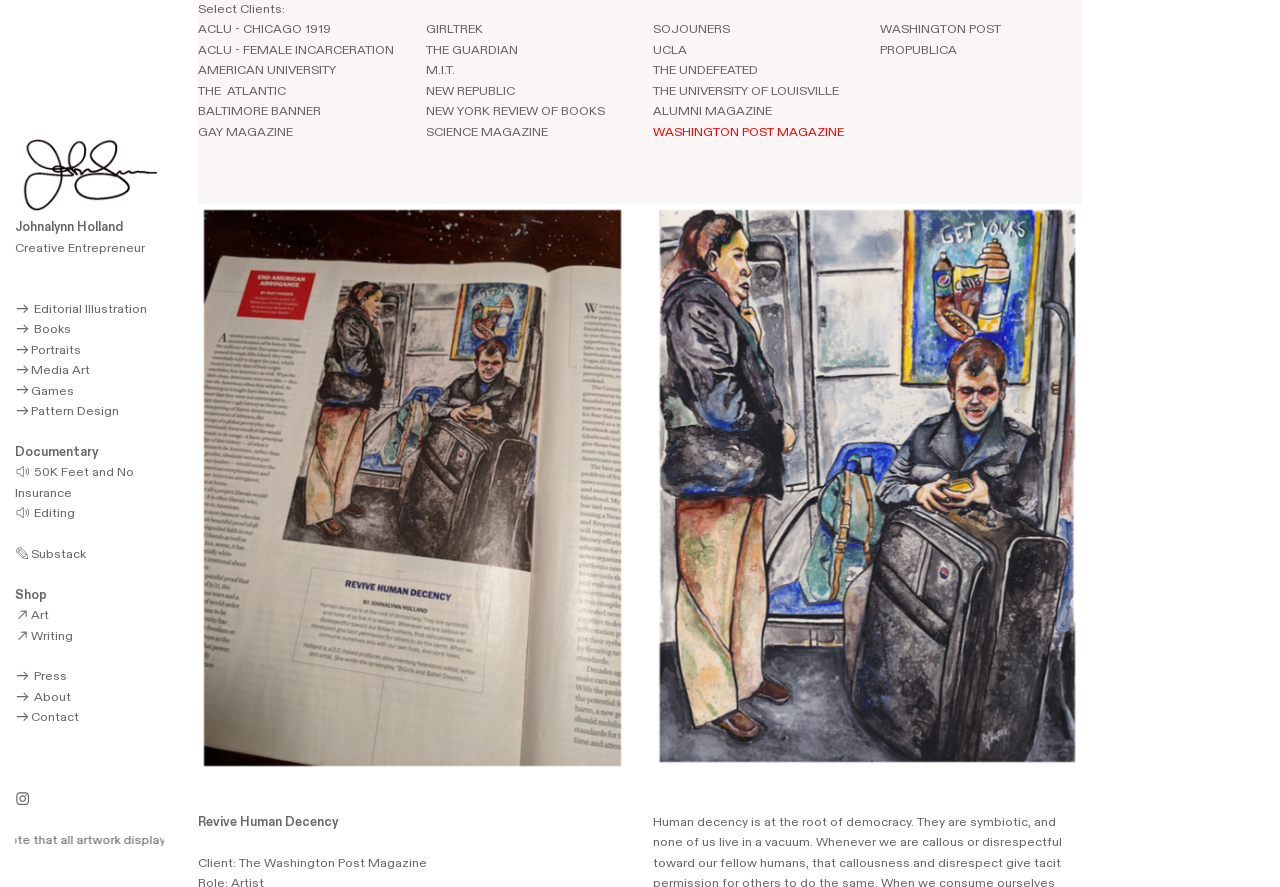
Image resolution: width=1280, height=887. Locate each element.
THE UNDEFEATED (705, 70)
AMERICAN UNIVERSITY (268, 70)
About (42, 697)
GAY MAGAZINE (245, 132)
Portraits (47, 350)
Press (40, 676)
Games (44, 391)
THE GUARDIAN (472, 50)
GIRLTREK (454, 29)
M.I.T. (440, 70)
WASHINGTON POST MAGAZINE (748, 132)
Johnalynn (44, 227)
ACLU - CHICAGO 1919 (264, 29)
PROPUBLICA (918, 50)
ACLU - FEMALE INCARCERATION (296, 50)
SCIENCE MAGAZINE (487, 132)
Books (42, 329)
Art (31, 615)
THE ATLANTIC (242, 91)
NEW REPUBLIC (470, 91)
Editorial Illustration (80, 309)
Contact (46, 717)
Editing (44, 513)
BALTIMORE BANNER (259, 111)
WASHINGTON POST (940, 29)
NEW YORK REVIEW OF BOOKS (515, 111)
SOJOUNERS (691, 29)
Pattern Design (66, 411)
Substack (50, 554)
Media (41, 370)
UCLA (670, 50)
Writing (43, 636)
